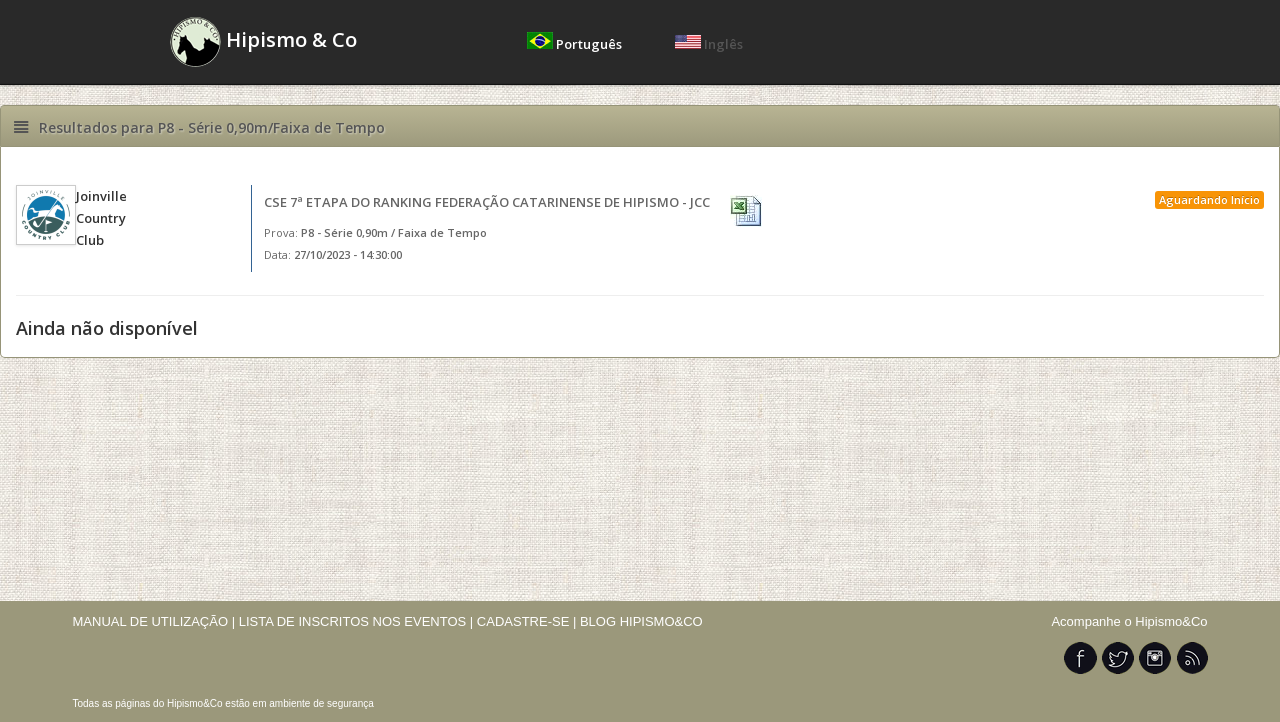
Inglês (709, 44)
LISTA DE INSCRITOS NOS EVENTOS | (356, 621)
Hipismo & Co (263, 42)
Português (576, 44)
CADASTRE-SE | (528, 621)
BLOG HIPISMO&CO (641, 621)
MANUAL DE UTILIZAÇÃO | (154, 621)
